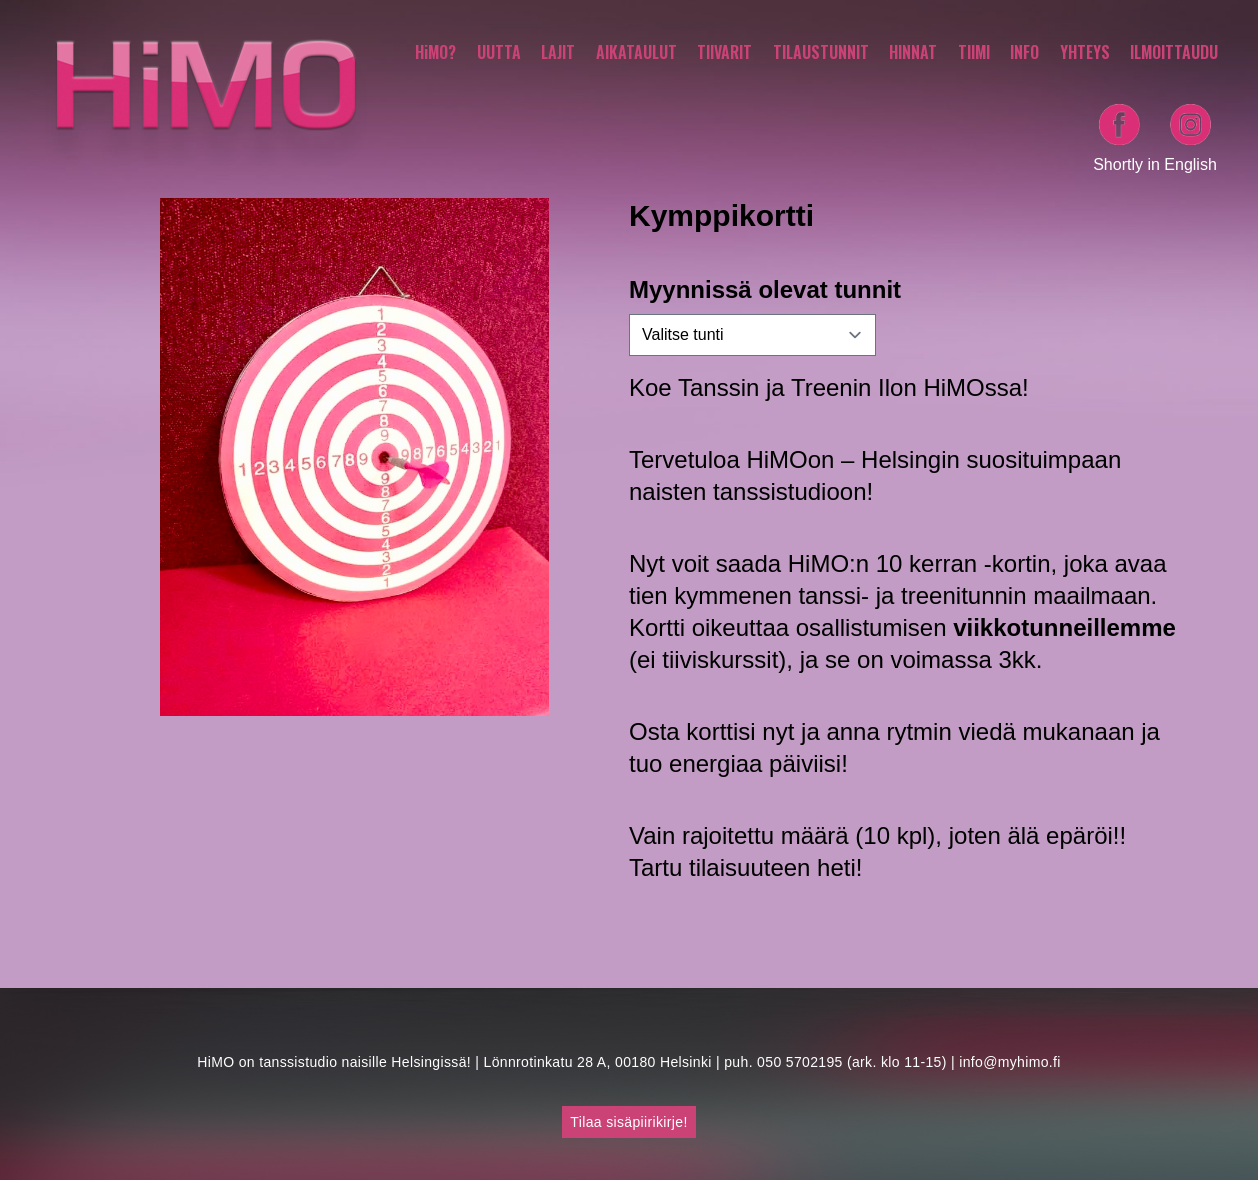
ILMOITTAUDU (1174, 52)
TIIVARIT (724, 52)
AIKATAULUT (636, 52)
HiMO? (435, 52)
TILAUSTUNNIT (821, 52)
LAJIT (558, 52)
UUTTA (499, 52)
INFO (1024, 52)
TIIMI (974, 52)
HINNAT (913, 52)
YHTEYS (1085, 52)
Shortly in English (1155, 164)
